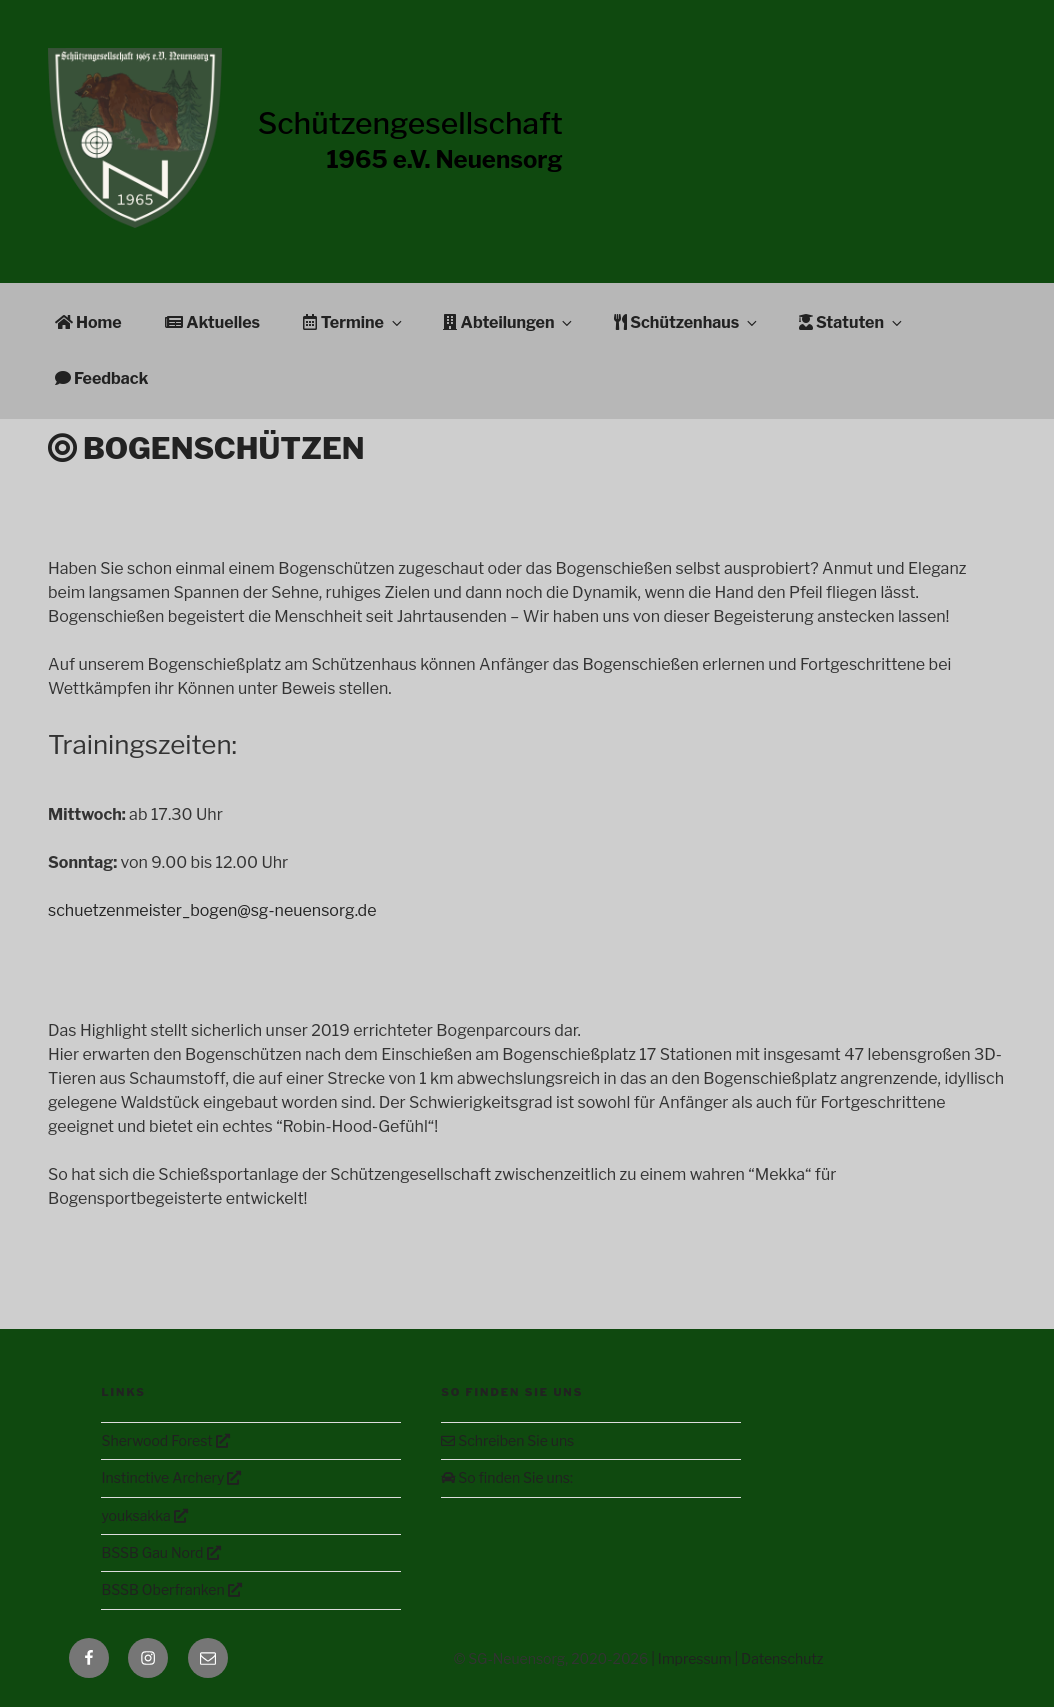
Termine (353, 322)
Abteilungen (509, 322)
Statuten (852, 322)
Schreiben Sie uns (507, 1440)
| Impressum (692, 1658)
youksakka (144, 1515)
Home (88, 322)
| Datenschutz (778, 1658)
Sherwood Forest (165, 1440)
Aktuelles (212, 322)
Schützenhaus (687, 322)
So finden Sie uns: (507, 1477)
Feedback (102, 378)
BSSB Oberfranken (171, 1589)
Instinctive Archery (171, 1477)
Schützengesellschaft (410, 123)
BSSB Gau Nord (160, 1552)
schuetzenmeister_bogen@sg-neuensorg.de (212, 910)
